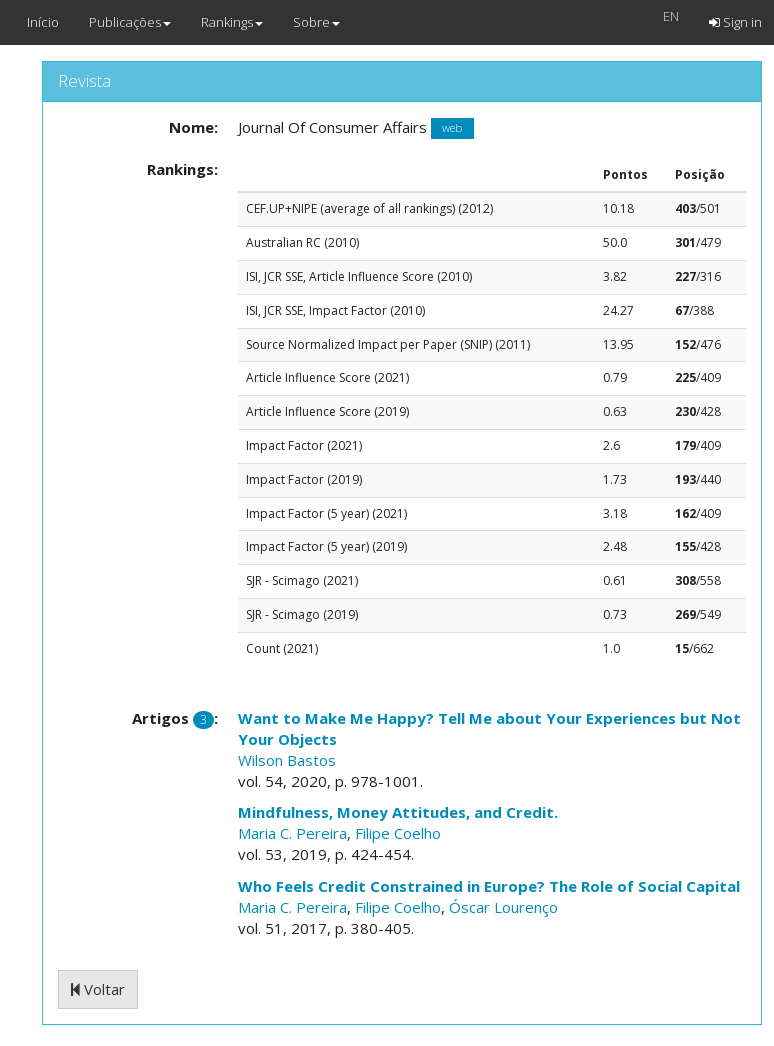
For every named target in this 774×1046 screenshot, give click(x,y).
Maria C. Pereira (292, 833)
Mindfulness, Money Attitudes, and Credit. (398, 812)
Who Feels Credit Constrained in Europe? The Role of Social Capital (489, 886)
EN (671, 16)
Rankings (232, 22)
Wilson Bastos (287, 760)
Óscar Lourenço (503, 907)
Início (43, 22)
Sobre (316, 22)
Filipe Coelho (398, 833)
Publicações (130, 22)
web (452, 128)
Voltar (98, 989)
